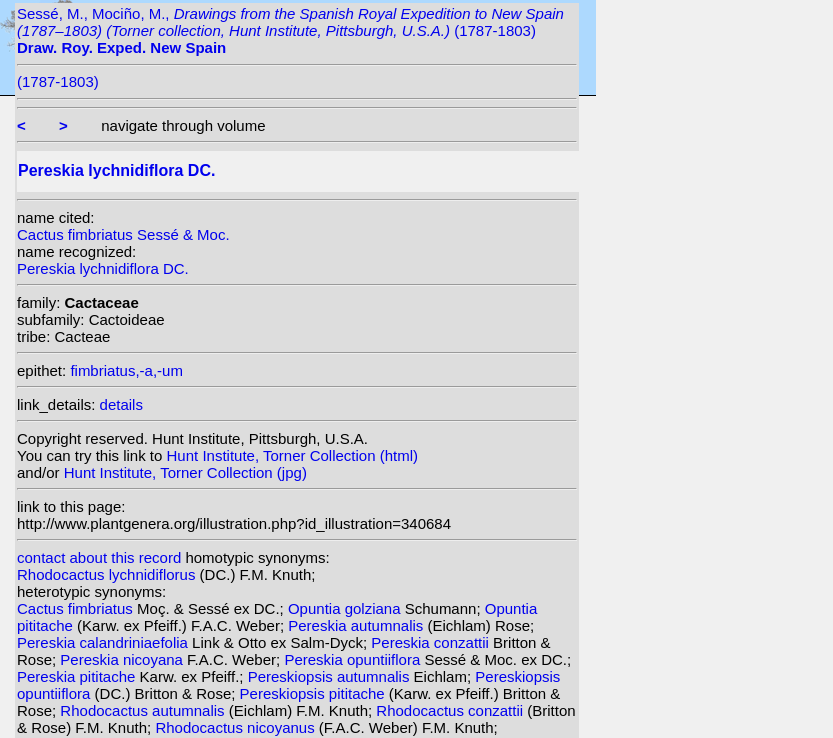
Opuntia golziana (346, 608)
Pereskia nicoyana (123, 659)
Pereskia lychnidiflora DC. (103, 268)
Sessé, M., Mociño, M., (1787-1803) (290, 30)
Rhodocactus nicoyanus (236, 727)
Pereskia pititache (78, 676)
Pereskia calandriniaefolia (104, 642)
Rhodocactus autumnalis (144, 710)
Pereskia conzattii (432, 642)
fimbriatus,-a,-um (126, 370)
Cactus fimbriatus (77, 608)
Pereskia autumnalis (357, 625)
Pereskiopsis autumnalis (331, 676)
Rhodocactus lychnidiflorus (108, 574)
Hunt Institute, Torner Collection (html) (293, 455)
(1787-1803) (58, 81)
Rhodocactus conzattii (451, 710)
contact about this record (99, 557)
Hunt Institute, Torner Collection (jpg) (185, 472)
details (121, 404)
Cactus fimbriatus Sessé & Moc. (123, 234)
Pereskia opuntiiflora (354, 659)
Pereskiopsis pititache (314, 693)
